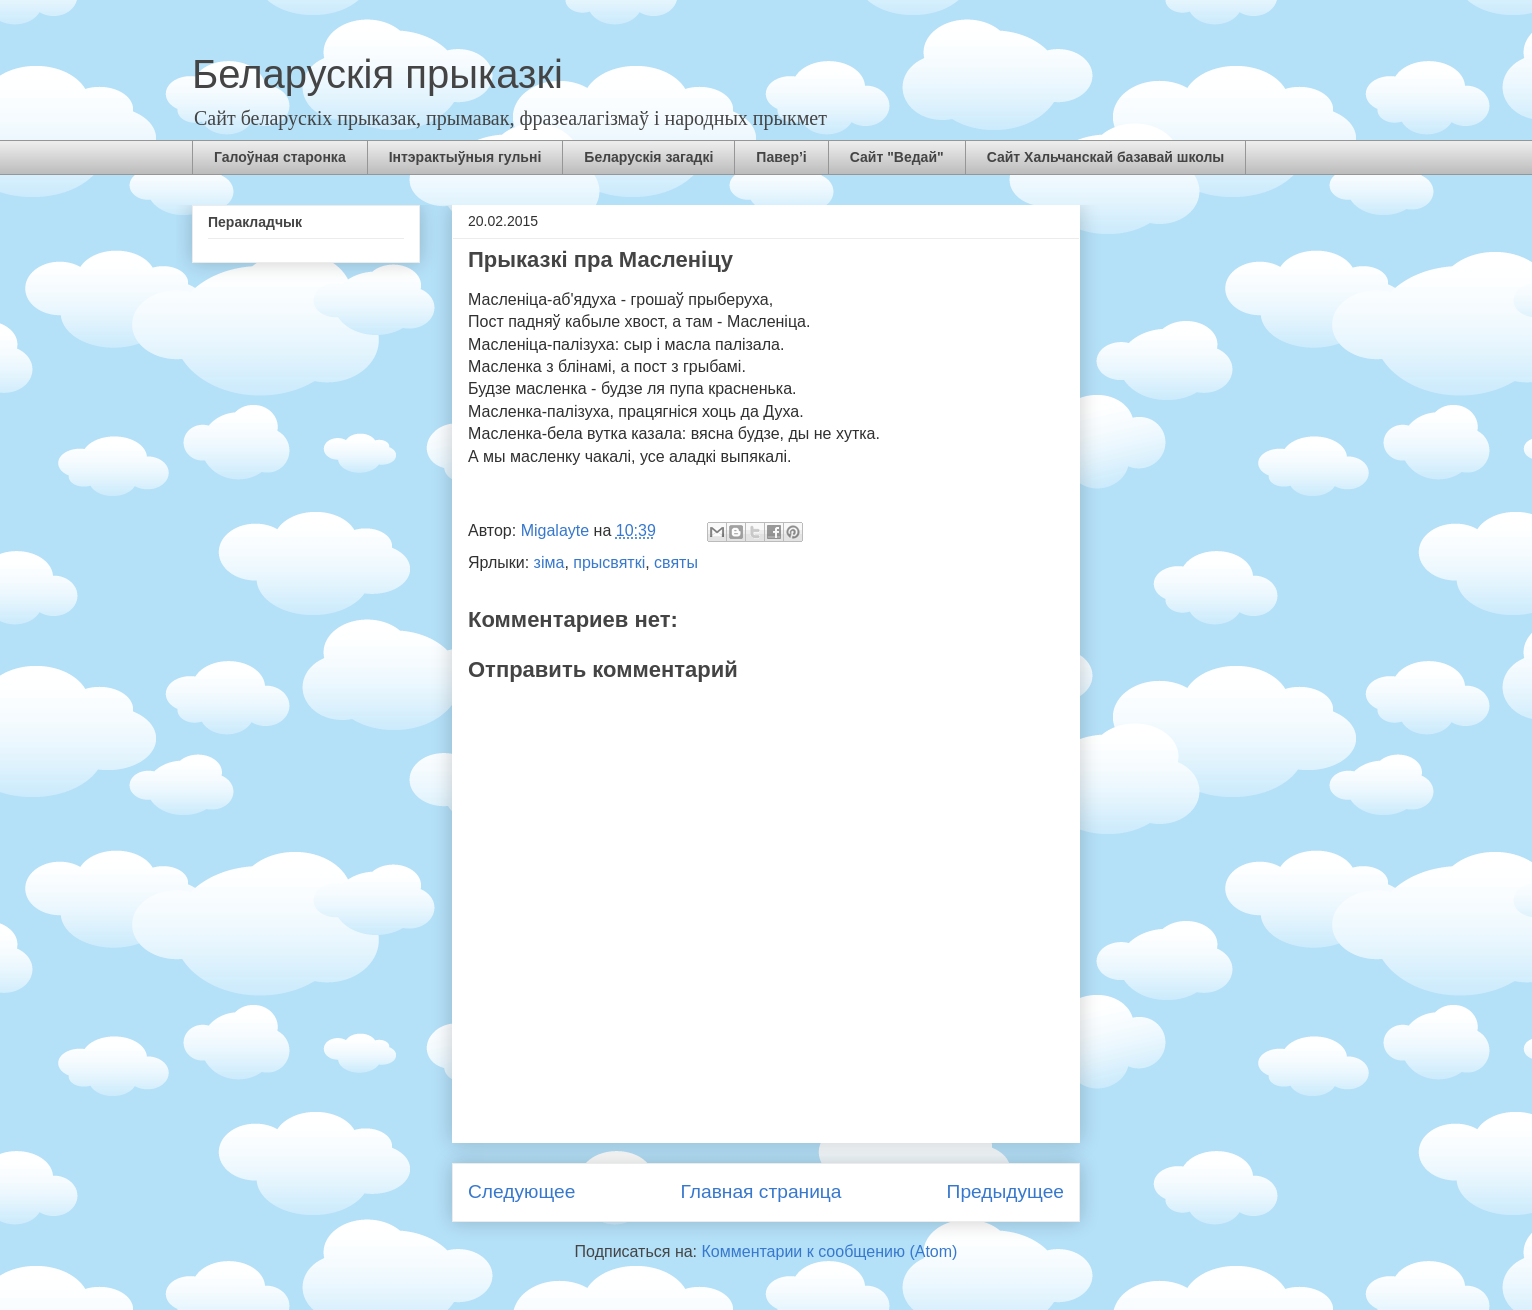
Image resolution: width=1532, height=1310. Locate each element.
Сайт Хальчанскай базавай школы (1106, 157)
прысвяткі (609, 562)
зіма (549, 562)
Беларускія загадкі (648, 157)
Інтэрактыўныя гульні (465, 157)
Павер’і (781, 157)
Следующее (521, 1191)
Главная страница (760, 1191)
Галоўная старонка (280, 157)
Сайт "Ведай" (897, 157)
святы (676, 562)
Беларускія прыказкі (377, 74)
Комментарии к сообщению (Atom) (830, 1251)
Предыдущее (1005, 1191)
